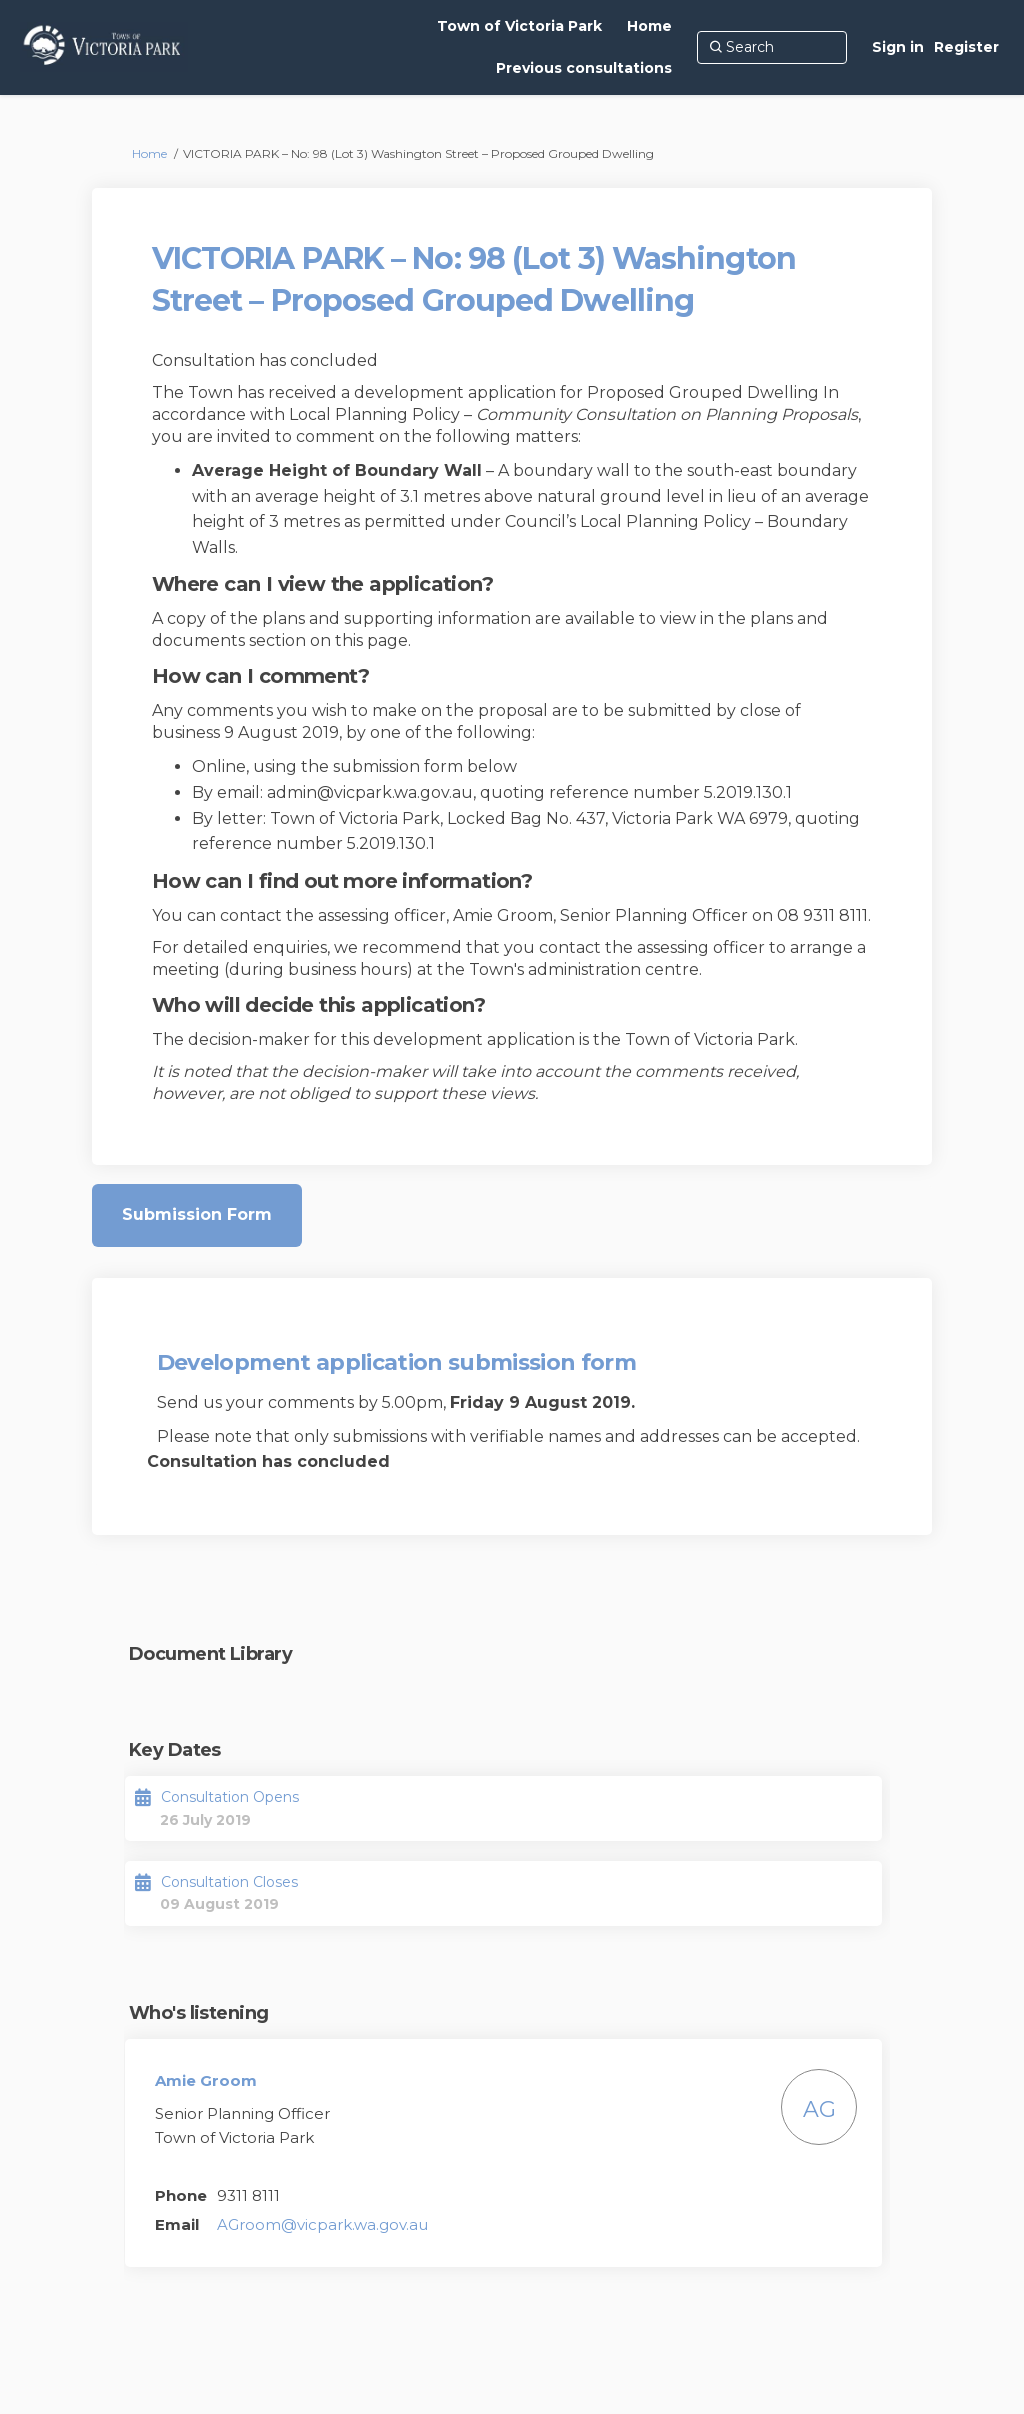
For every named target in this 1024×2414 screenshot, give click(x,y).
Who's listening (199, 2013)
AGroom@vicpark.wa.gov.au (322, 2224)
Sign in (898, 47)
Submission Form (197, 1214)
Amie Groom (206, 2080)
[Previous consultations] (584, 68)
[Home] (649, 26)
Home (149, 153)
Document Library (210, 1654)
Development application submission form (396, 1362)
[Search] (772, 47)
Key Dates (175, 1750)
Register (966, 47)
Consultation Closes (229, 1882)
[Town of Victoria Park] (519, 26)
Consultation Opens (230, 1797)
